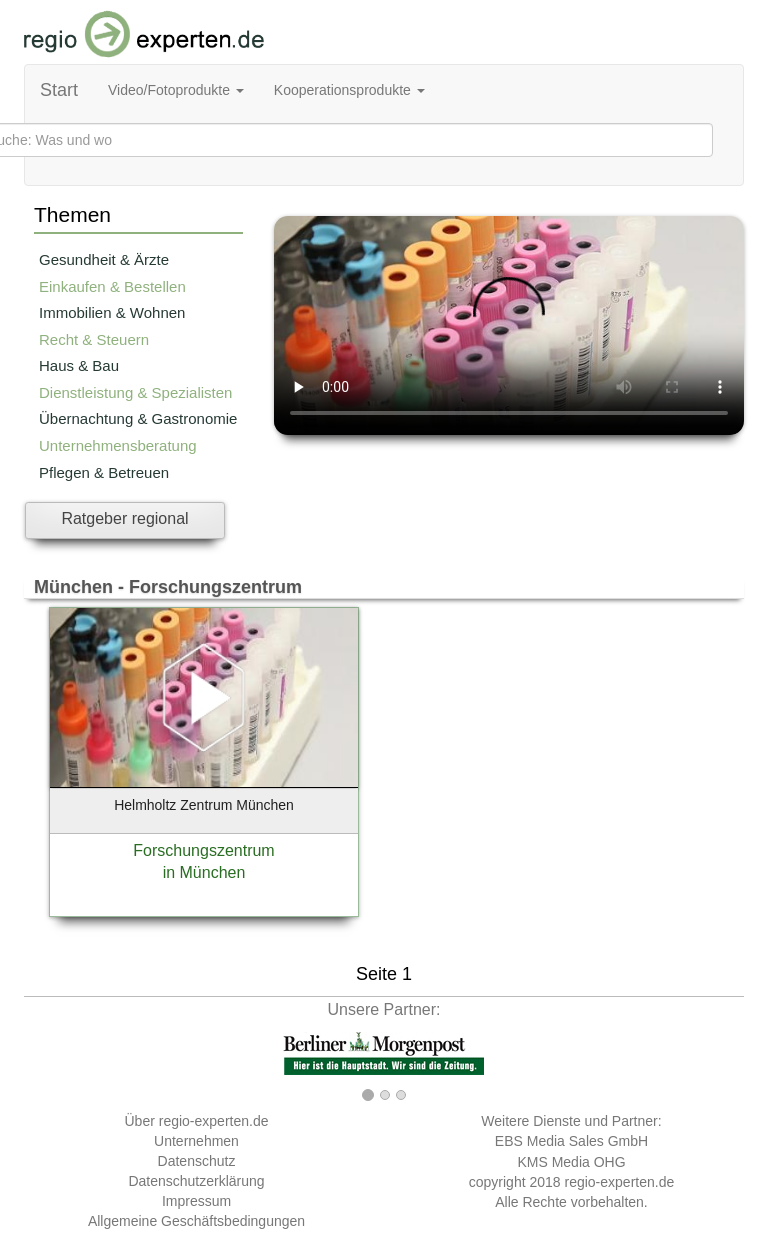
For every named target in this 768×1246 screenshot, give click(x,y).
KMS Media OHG (571, 1162)
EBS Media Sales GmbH (571, 1141)
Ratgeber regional (124, 518)
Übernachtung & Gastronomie (138, 418)
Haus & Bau (79, 365)
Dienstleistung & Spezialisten (135, 392)
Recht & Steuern (94, 339)
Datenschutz (197, 1161)
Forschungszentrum (203, 850)
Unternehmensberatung (118, 445)
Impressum (196, 1201)
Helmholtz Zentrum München (204, 805)
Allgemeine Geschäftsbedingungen (196, 1221)
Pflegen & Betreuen (104, 472)
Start (59, 90)
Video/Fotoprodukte (176, 90)
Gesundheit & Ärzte (104, 259)
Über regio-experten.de (197, 1121)
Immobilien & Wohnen (112, 312)
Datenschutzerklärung (196, 1181)
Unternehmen (196, 1141)
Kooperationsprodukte (349, 90)
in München (204, 872)
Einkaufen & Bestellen (112, 286)
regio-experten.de (619, 1182)
